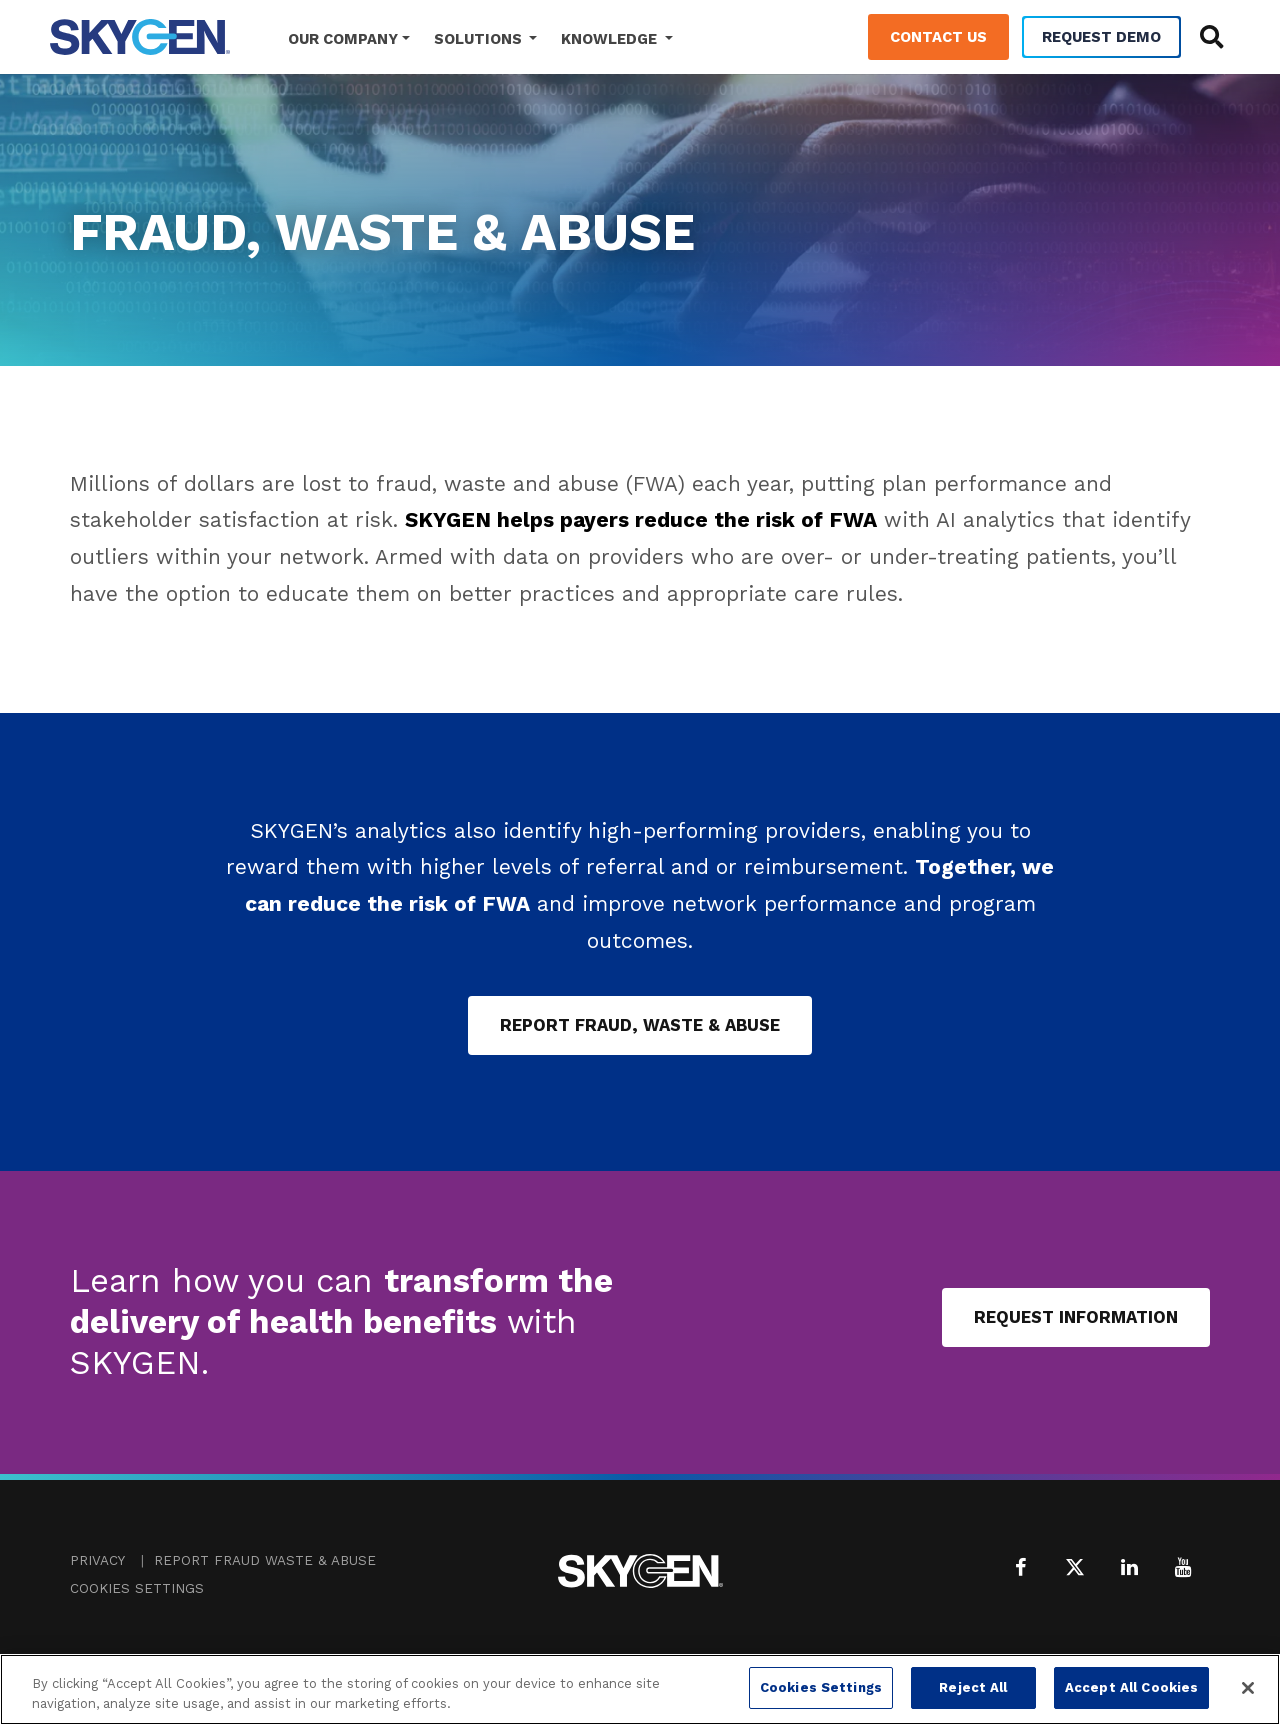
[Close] (1248, 1688)
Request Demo (1101, 37)
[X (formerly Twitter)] (1075, 1567)
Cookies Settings (137, 1588)
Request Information (1076, 1317)
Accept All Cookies (1131, 1687)
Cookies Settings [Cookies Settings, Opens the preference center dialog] (821, 1687)
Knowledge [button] (611, 39)
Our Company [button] (343, 39)
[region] (640, 1689)
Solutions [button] (480, 39)
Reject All (973, 1687)
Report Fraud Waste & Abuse (265, 1560)
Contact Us (938, 37)
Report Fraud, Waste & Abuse (640, 1025)
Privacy (97, 1560)
